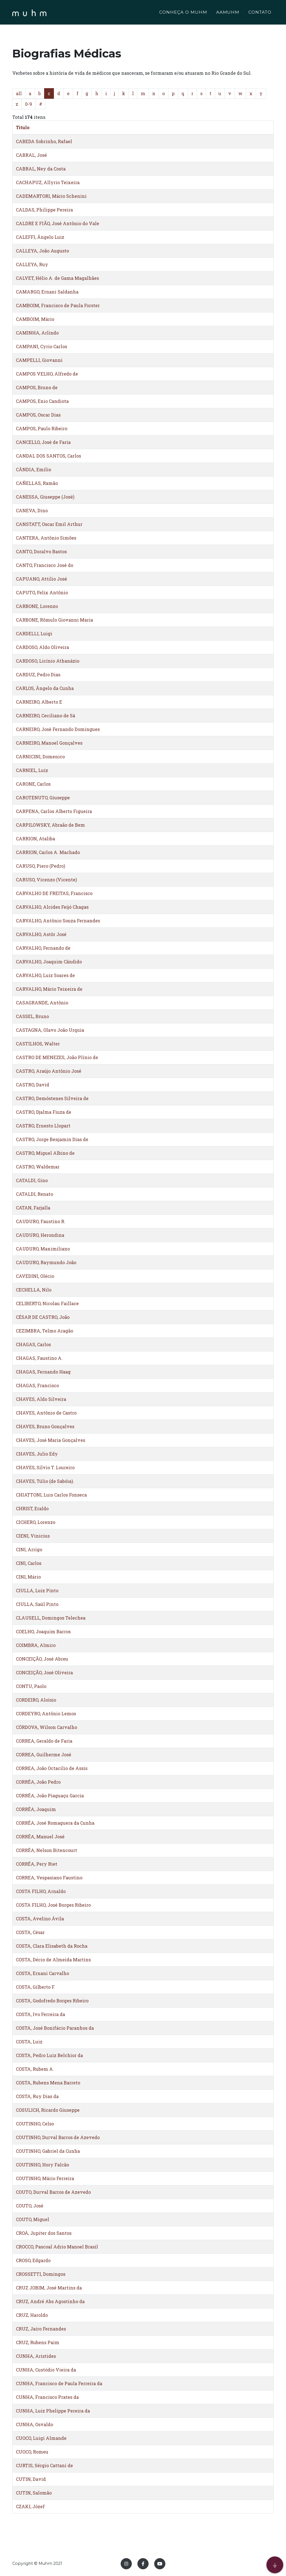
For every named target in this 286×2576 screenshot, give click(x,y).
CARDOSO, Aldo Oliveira (42, 647)
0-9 (28, 104)
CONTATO (259, 13)
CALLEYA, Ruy (32, 264)
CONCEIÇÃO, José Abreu (42, 1659)
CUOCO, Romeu (32, 2452)
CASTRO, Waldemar (37, 1167)
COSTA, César (30, 1932)
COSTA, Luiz (29, 2042)
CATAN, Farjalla (33, 1208)
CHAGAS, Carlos (33, 1344)
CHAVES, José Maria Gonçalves (50, 1440)
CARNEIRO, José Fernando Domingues (58, 729)
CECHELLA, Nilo (33, 1290)
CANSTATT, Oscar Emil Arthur (49, 524)
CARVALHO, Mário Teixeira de (49, 989)
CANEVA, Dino (32, 510)
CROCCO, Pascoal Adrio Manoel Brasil (57, 2247)
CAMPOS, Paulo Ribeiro (41, 428)
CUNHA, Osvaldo (34, 2424)
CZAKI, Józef (30, 2506)
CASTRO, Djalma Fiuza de (43, 1112)
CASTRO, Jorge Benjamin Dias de (52, 1139)
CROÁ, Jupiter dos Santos (44, 2233)
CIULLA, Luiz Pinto (37, 1590)
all (19, 93)
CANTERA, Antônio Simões (46, 538)
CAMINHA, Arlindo (37, 333)
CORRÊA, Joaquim (36, 1809)
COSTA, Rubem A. (35, 2069)
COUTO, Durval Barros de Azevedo (53, 2192)
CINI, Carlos (28, 1563)
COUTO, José (29, 2206)
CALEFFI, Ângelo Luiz (40, 237)
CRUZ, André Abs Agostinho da (50, 2301)
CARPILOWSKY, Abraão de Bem (50, 825)
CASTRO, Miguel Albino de (45, 1153)
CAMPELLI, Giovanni (39, 360)
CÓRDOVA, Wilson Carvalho (46, 1727)
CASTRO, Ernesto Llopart (43, 1126)
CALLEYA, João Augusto (42, 251)
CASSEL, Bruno (32, 1016)
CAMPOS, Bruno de (37, 387)
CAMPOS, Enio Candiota (42, 401)
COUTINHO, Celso (35, 2124)
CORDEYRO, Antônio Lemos (46, 1713)
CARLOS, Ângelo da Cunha (45, 688)
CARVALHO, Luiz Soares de (45, 975)
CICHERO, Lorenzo (35, 1522)
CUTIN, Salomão (34, 2493)
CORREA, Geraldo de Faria (44, 1741)
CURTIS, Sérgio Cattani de (44, 2465)
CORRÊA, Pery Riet (36, 1864)
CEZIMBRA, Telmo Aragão (44, 1331)
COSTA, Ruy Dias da (37, 2096)
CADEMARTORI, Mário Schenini (51, 196)
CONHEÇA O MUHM (183, 13)
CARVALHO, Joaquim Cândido (49, 962)
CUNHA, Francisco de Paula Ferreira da (59, 2383)
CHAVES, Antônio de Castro (46, 1413)
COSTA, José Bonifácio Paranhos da (55, 2028)
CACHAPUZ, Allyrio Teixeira (48, 182)
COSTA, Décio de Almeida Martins (53, 1959)
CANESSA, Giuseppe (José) (45, 497)
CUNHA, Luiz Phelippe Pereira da (53, 2411)
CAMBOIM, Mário (35, 319)
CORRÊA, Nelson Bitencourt (46, 1850)
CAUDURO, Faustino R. (40, 1221)
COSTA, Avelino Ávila (40, 1918)
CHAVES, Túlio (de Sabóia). (45, 1481)
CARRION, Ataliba (35, 838)
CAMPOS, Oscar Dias (38, 415)
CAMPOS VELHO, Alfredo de (47, 374)
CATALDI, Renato (34, 1194)
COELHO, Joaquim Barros (43, 1631)
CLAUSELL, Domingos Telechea (50, 1618)
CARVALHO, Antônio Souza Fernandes (58, 920)
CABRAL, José (31, 155)
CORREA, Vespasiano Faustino (49, 1877)
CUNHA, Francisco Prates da (47, 2397)
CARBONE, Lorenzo (37, 606)
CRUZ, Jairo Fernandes (41, 2329)
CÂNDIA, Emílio (33, 469)
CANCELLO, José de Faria (43, 442)
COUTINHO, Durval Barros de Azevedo (58, 2137)
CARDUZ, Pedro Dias (38, 674)
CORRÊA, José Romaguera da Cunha (55, 1823)
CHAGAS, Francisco (37, 1385)
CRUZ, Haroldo (32, 2315)
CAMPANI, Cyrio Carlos (41, 346)
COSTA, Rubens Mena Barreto (48, 2083)
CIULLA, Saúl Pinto (37, 1604)
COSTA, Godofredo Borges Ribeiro (52, 2000)
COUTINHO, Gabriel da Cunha (48, 2151)
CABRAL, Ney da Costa (41, 169)
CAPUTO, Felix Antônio (42, 592)
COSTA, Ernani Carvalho (42, 1973)
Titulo (23, 127)
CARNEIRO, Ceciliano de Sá (45, 715)
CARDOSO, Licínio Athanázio (47, 661)
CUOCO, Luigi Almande (41, 2438)
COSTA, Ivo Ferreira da (40, 2014)
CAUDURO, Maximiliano (43, 1249)
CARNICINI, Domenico (40, 756)
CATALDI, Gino (32, 1180)
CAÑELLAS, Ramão (37, 483)
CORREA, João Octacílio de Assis (51, 1768)
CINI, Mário (28, 1577)
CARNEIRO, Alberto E (39, 702)
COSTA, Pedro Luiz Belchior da (49, 2055)
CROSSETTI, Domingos (40, 2274)
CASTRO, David (32, 1085)
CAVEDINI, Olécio (35, 1276)
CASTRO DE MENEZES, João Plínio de (57, 1057)
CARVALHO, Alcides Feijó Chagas (52, 907)
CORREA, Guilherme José (43, 1754)
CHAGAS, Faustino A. (39, 1358)
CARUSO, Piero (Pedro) (40, 866)
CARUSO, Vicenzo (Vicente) (46, 879)
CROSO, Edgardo (33, 2260)
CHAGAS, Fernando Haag (43, 1372)
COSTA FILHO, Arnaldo (41, 1891)
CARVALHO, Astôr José (41, 934)
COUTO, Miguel (32, 2219)
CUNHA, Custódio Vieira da (46, 2370)
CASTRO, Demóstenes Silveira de (52, 1098)
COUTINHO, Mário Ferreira (45, 2178)
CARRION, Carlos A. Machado (48, 852)
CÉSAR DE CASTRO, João (43, 1317)
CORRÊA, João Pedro (38, 1782)
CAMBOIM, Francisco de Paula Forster (58, 305)
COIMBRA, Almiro (36, 1645)
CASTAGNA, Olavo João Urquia (50, 1030)
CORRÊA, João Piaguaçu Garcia (50, 1795)
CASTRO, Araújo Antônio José (48, 1071)
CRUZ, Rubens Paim (37, 2342)
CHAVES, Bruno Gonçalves (45, 1426)
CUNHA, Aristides (36, 2356)
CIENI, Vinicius (33, 1536)
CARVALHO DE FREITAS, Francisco (54, 893)
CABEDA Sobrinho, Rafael (44, 141)
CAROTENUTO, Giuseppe (43, 797)
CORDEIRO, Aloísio (36, 1700)
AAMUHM (228, 13)
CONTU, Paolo (31, 1686)
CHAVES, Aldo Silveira (41, 1399)
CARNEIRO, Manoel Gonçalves (49, 743)
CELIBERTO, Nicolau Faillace (47, 1303)
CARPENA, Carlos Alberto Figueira (54, 811)
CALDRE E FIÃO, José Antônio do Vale (57, 223)
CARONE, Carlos (33, 784)
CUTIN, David (31, 2479)
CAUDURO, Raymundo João (46, 1262)
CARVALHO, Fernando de (43, 948)
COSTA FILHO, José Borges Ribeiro (53, 1905)
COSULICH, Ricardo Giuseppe (48, 2110)
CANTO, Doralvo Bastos (41, 551)
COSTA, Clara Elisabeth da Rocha (51, 1946)
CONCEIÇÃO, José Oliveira (44, 1672)
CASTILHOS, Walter (38, 1044)
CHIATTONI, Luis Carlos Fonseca (51, 1495)
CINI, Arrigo (29, 1549)
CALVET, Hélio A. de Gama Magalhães (57, 278)
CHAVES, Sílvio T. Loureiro (45, 1467)
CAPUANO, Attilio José (41, 579)
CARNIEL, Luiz (32, 770)
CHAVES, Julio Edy (37, 1454)
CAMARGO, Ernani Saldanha (47, 292)
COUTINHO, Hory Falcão (42, 2165)
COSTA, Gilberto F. (35, 1987)
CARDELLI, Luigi (34, 633)
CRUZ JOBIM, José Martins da (49, 2288)
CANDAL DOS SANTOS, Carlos (48, 456)
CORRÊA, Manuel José (40, 1836)
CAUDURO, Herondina (40, 1235)
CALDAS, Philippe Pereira (44, 210)
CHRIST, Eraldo (32, 1508)
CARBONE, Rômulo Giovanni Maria (54, 620)
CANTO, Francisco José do (44, 565)
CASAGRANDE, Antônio (42, 1003)
